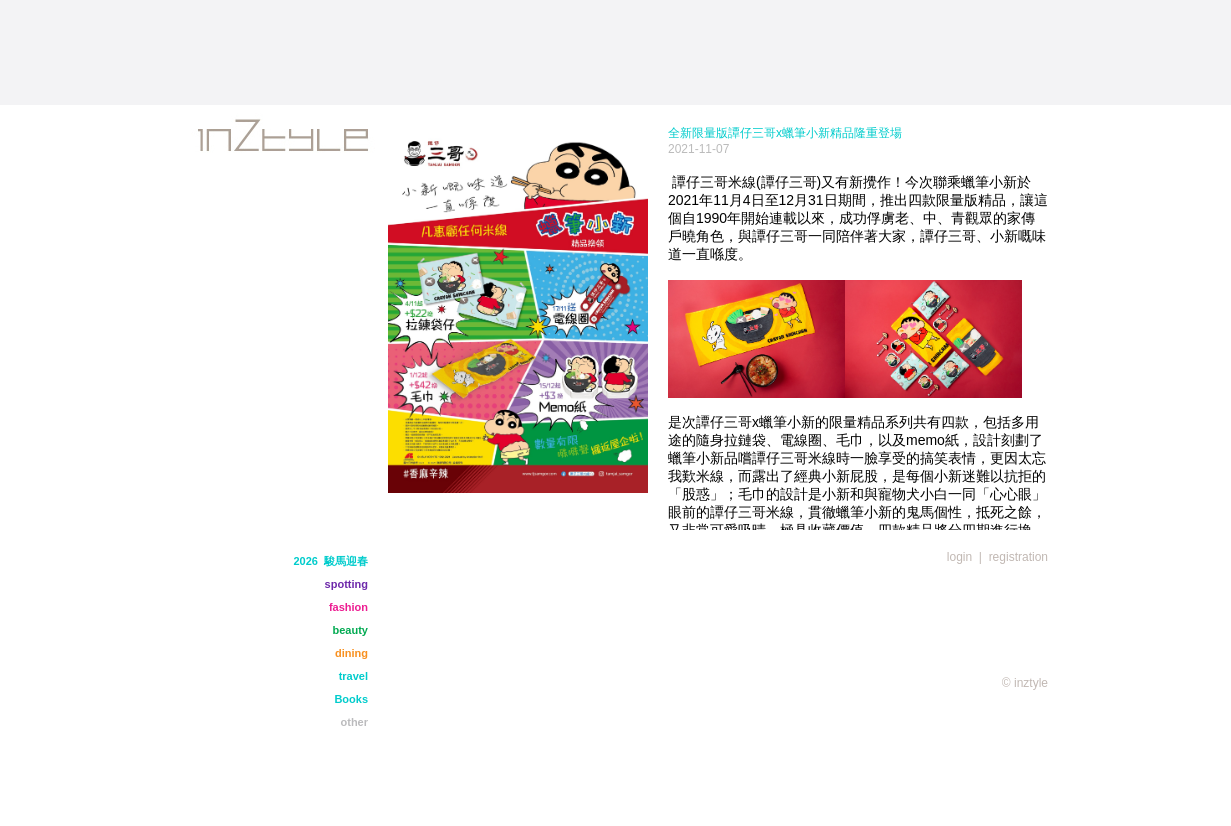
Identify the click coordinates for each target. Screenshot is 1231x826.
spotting (346, 584)
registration (1018, 557)
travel (353, 676)
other (355, 722)
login (959, 557)
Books (351, 699)
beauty (350, 630)
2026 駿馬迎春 (330, 561)
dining (351, 653)
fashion (348, 607)
